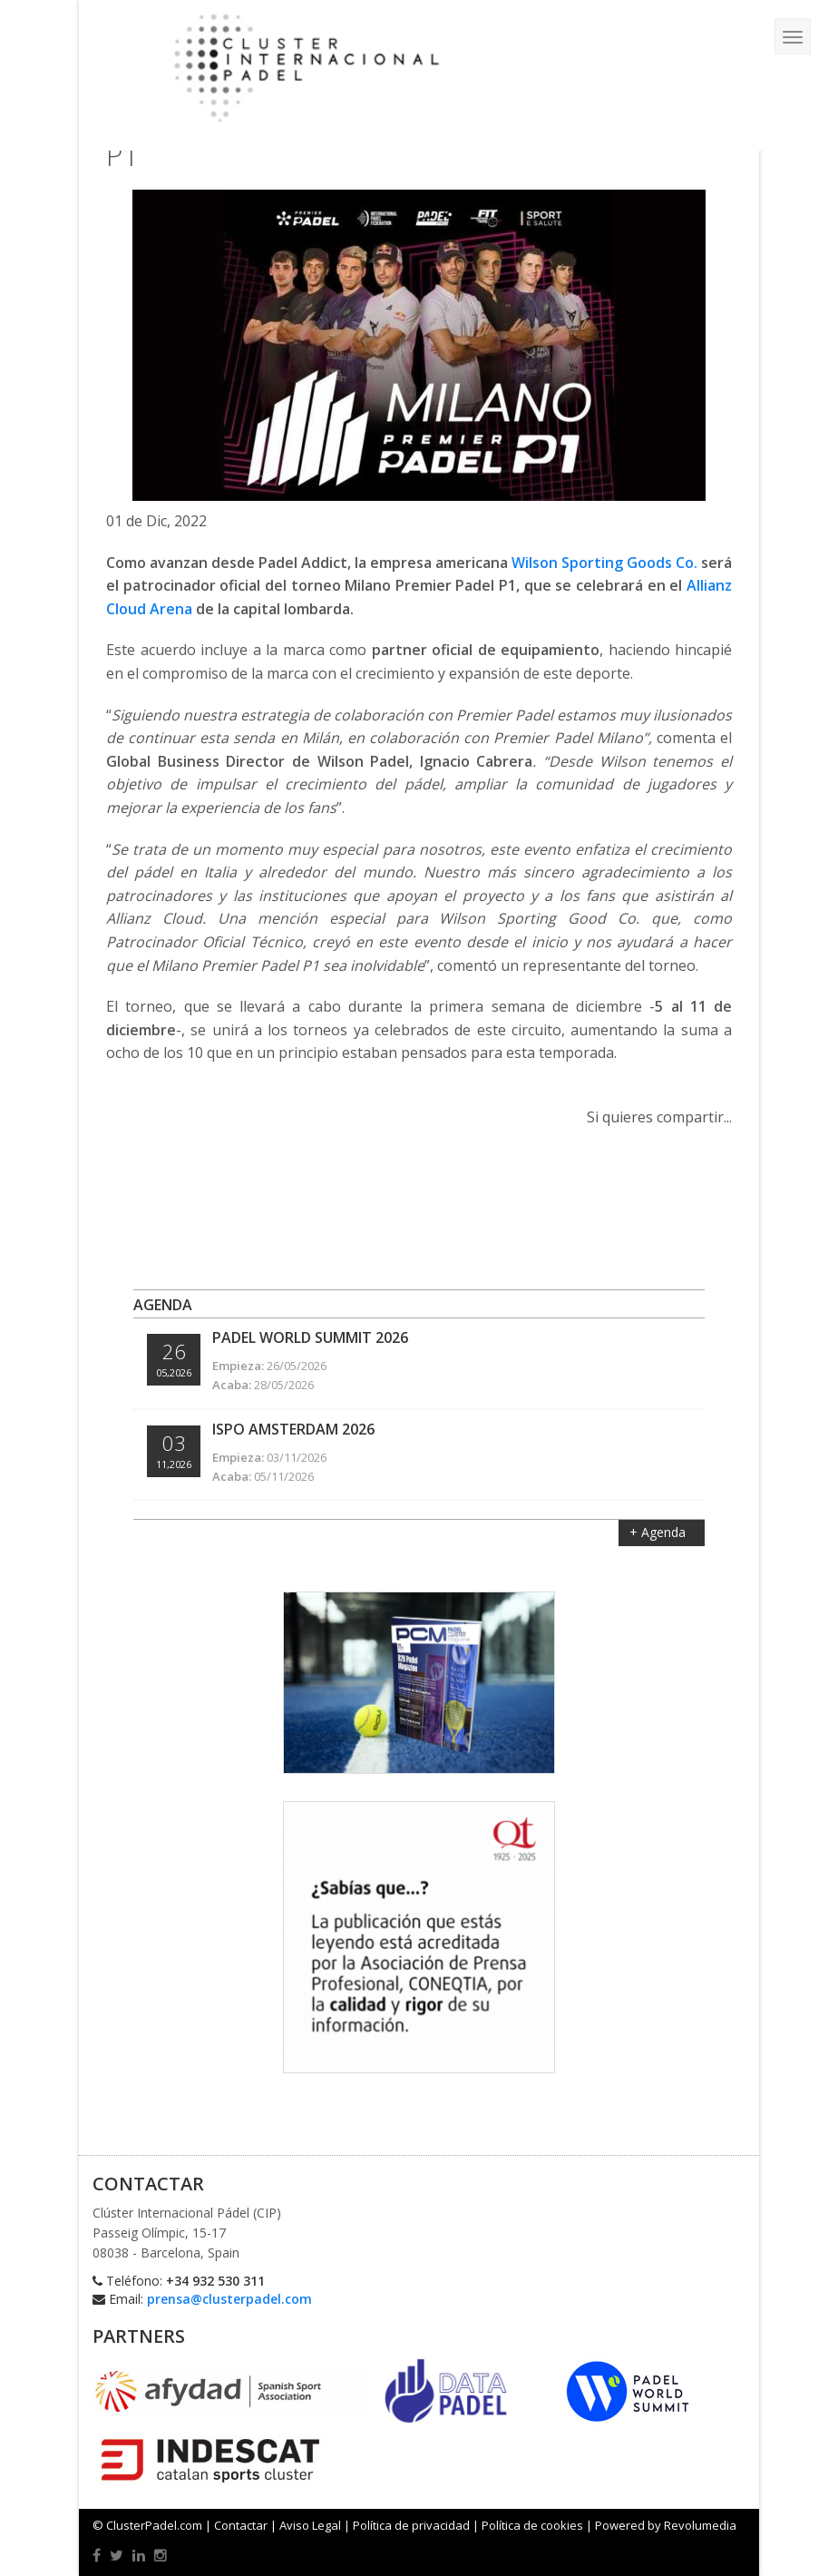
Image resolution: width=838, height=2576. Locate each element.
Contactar (241, 2525)
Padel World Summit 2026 (310, 1337)
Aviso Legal (310, 2525)
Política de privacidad (411, 2525)
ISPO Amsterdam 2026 (293, 1429)
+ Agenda (659, 1532)
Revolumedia (700, 2525)
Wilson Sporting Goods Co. (604, 563)
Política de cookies (532, 2525)
